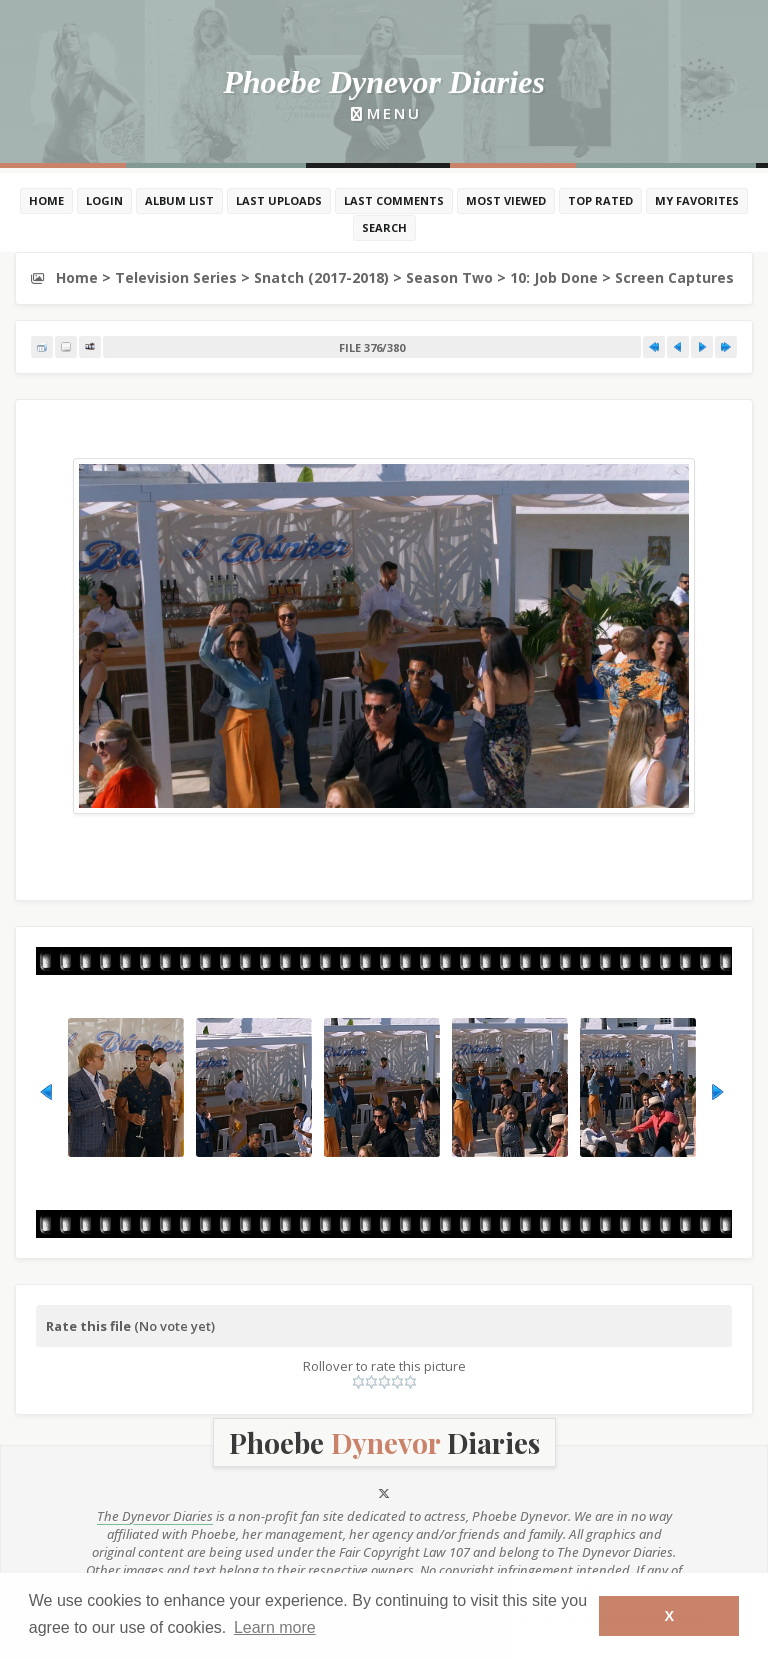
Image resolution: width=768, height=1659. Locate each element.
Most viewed (506, 200)
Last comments (394, 200)
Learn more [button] (275, 1627)
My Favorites (697, 200)
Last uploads (279, 200)
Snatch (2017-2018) (321, 277)
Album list (179, 200)
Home (46, 200)
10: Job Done (554, 277)
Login (104, 200)
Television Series (176, 277)
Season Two (449, 277)
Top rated (600, 200)
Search (384, 227)
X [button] (669, 1616)
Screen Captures (674, 277)
